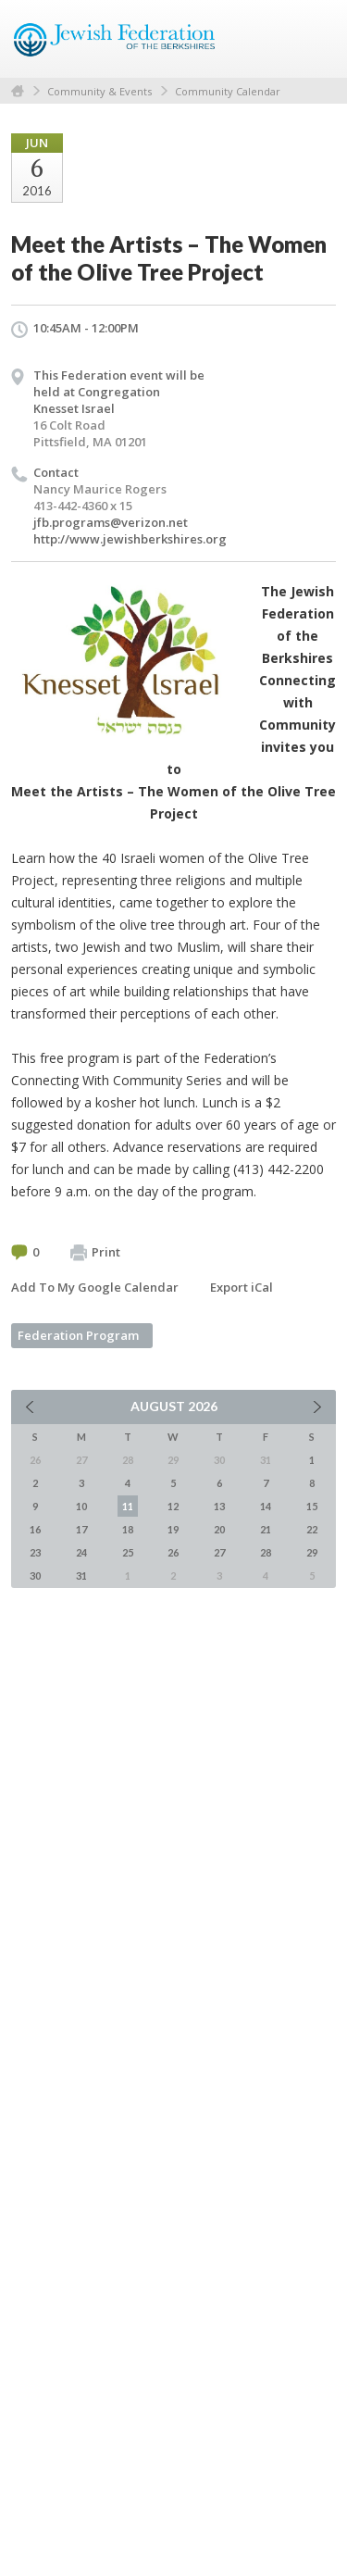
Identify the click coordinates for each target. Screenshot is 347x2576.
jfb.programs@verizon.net (110, 522)
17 (81, 1529)
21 (265, 1529)
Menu (314, 39)
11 (127, 1506)
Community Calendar (227, 91)
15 (311, 1506)
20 (219, 1529)
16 (35, 1529)
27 (219, 1552)
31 (81, 1575)
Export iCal (241, 1287)
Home (17, 91)
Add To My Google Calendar (95, 1287)
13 (219, 1506)
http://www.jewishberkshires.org (130, 539)
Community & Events (99, 91)
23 (35, 1552)
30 (35, 1575)
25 (127, 1552)
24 (81, 1552)
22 (311, 1529)
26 (173, 1552)
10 (81, 1506)
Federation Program (78, 1335)
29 (311, 1552)
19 (173, 1529)
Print (95, 1253)
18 (127, 1529)
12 (173, 1506)
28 (265, 1552)
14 (265, 1506)
